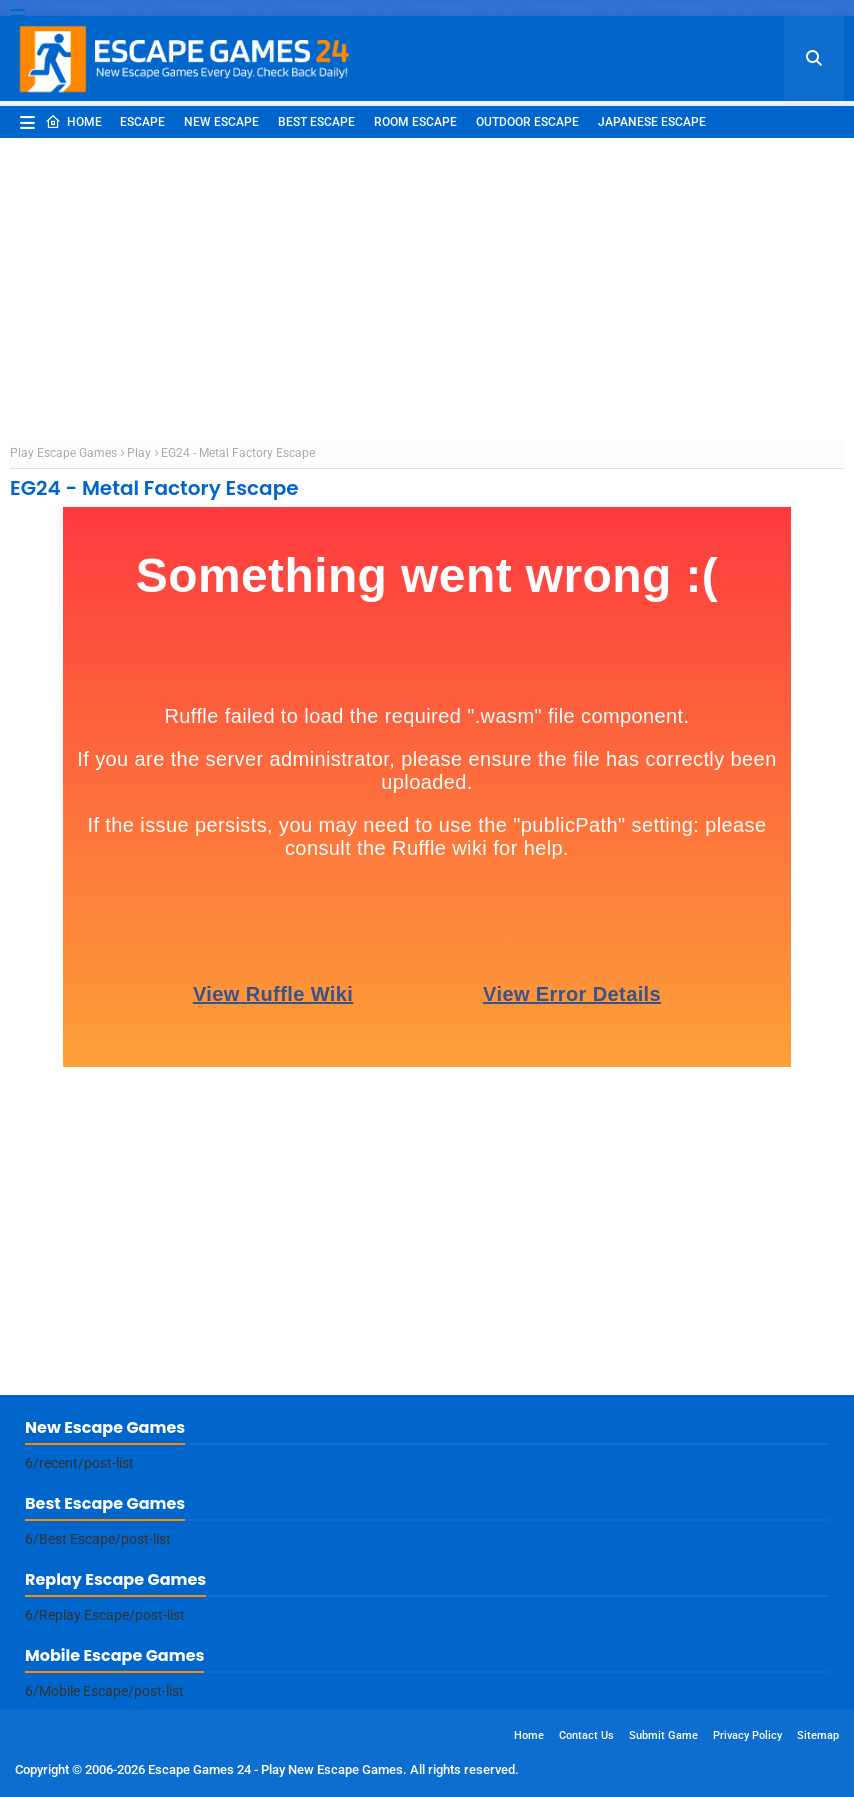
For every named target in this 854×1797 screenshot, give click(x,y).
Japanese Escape (652, 122)
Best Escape (316, 122)
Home (73, 122)
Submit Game (663, 1735)
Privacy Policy (747, 1735)
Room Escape (415, 122)
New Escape (221, 122)
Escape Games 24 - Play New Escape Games (275, 1769)
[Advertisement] (427, 288)
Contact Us (586, 1735)
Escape (142, 122)
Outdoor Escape (527, 122)
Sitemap (818, 1735)
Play (139, 453)
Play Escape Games (63, 453)
